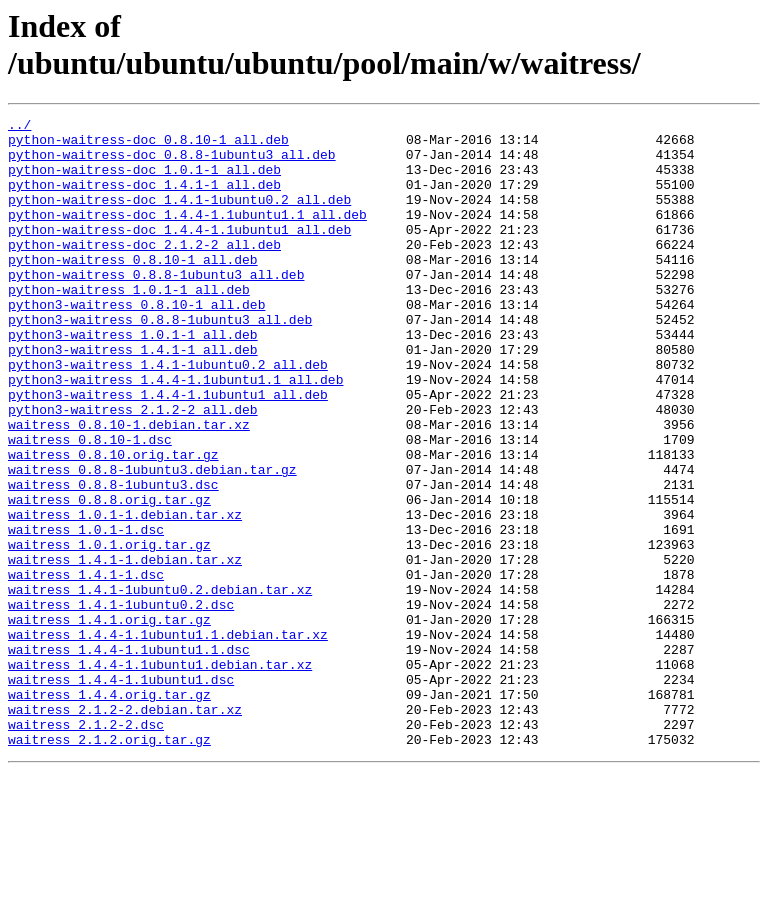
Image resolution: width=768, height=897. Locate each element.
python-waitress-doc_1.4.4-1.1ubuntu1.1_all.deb (187, 235)
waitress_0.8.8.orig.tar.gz (109, 577)
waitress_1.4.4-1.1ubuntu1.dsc (121, 793)
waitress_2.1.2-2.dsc (86, 847)
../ (19, 127)
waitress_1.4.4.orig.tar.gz (109, 811)
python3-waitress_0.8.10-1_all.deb (136, 343)
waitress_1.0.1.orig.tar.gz (109, 631)
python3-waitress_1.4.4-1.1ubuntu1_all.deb (168, 451)
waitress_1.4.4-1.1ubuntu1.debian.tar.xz (160, 775)
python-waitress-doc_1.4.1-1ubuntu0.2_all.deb (179, 217)
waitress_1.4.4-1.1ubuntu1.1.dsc (129, 757)
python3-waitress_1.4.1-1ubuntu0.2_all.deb (168, 415)
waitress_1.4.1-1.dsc (86, 667)
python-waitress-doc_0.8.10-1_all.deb (148, 145)
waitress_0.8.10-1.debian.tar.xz (129, 487)
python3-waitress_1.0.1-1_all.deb (133, 379)
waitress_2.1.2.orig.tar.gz (109, 865)
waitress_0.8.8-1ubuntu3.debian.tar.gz (152, 541)
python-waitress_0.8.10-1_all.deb (133, 289)
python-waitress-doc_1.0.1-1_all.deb (144, 181)
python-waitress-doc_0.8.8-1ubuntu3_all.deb (172, 163)
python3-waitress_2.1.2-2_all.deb (133, 469)
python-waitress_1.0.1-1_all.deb (129, 325)
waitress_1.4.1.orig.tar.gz (109, 721)
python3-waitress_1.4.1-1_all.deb (133, 397)
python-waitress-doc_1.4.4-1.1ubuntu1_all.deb (179, 253)
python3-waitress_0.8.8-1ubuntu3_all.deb (160, 361)
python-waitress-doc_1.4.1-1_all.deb (144, 199)
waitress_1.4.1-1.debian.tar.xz (125, 649)
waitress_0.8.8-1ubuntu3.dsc (113, 559)
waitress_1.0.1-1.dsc (86, 613)
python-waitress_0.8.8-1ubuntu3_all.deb (156, 307)
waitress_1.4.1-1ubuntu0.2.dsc (121, 703)
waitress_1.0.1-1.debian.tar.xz (125, 595)
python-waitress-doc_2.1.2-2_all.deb (144, 271)
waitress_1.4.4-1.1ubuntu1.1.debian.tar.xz (168, 739)
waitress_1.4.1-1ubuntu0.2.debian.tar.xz (160, 685)
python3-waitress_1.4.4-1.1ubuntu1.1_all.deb (175, 433)
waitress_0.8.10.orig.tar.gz (113, 523)
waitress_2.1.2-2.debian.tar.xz (125, 829)
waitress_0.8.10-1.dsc (90, 505)
